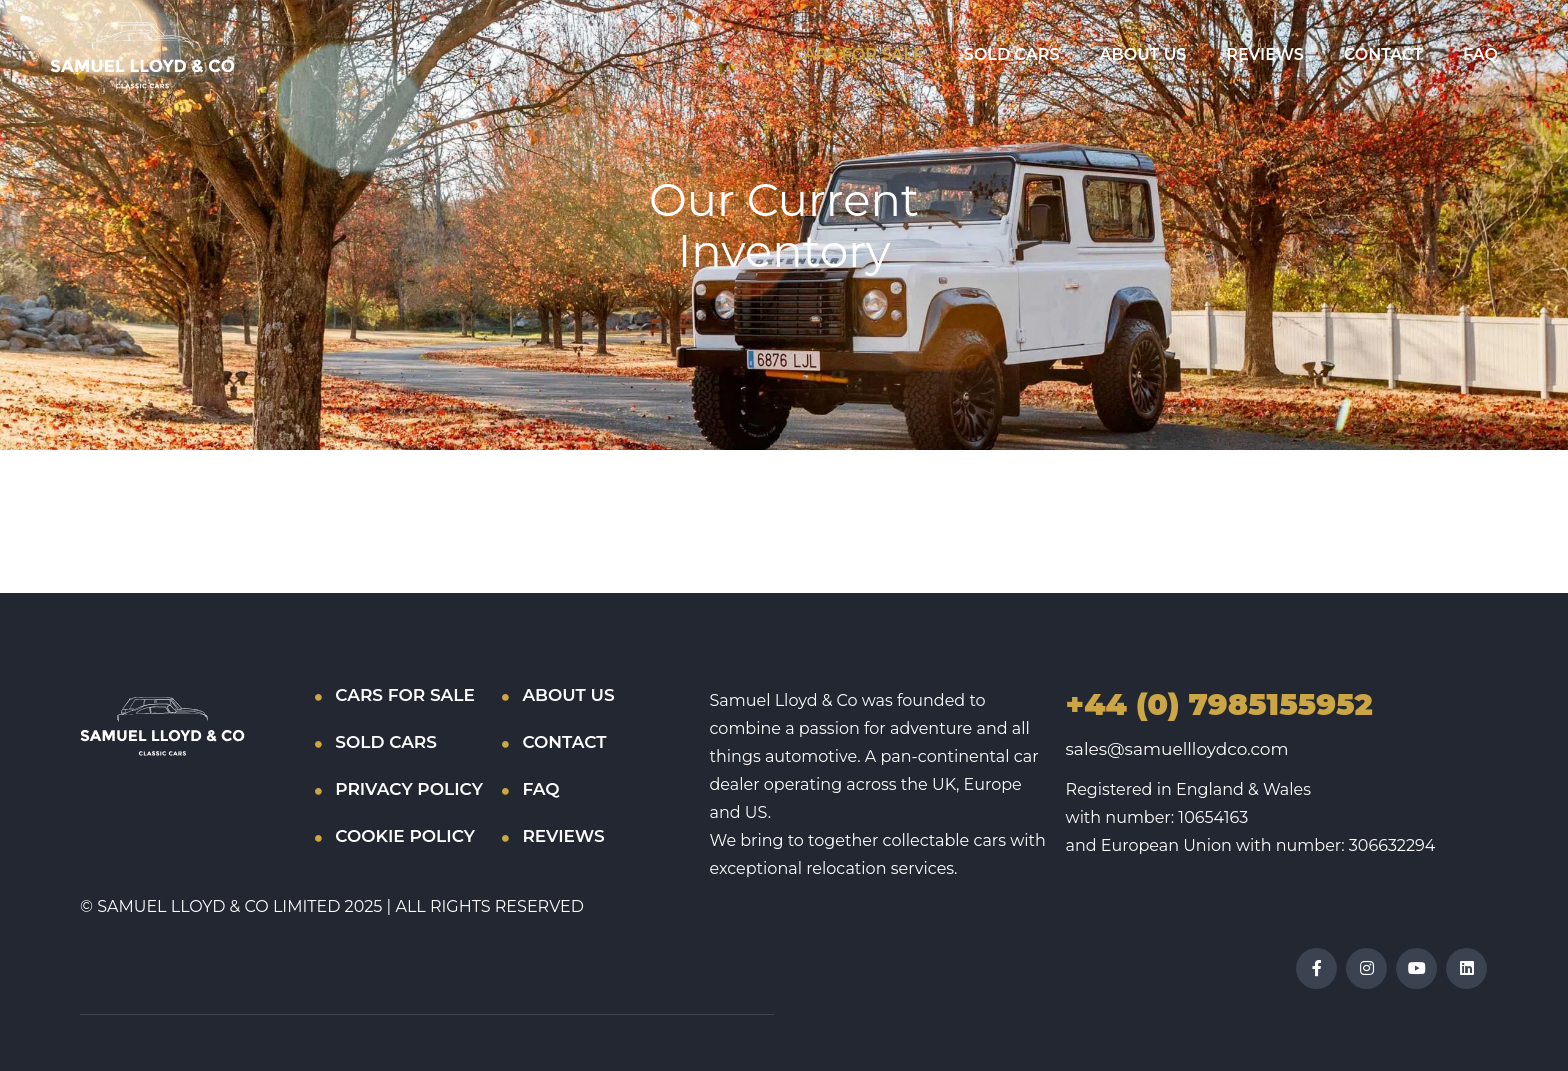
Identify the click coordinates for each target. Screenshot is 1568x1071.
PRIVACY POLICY (409, 789)
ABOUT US (1143, 54)
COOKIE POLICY (405, 836)
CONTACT (1383, 54)
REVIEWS (1264, 54)
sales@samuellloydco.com (1177, 749)
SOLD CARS (1012, 54)
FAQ (1480, 54)
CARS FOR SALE (857, 54)
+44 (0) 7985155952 (1219, 704)
